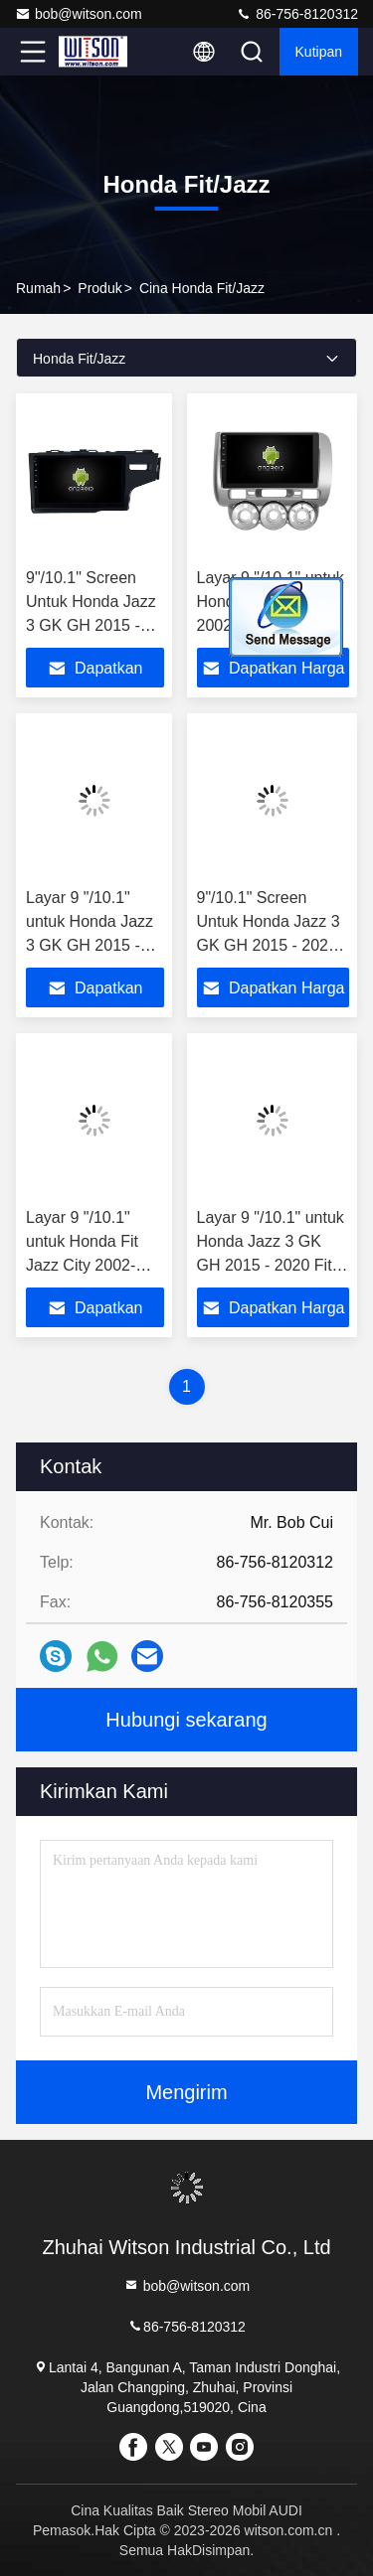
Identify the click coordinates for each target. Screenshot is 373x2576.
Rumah (38, 288)
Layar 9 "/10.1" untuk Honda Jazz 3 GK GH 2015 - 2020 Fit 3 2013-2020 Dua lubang (89, 945)
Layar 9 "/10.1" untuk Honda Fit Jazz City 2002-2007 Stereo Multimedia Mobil (85, 1265)
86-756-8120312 (297, 14)
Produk (99, 288)
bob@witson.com (78, 14)
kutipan (318, 52)
